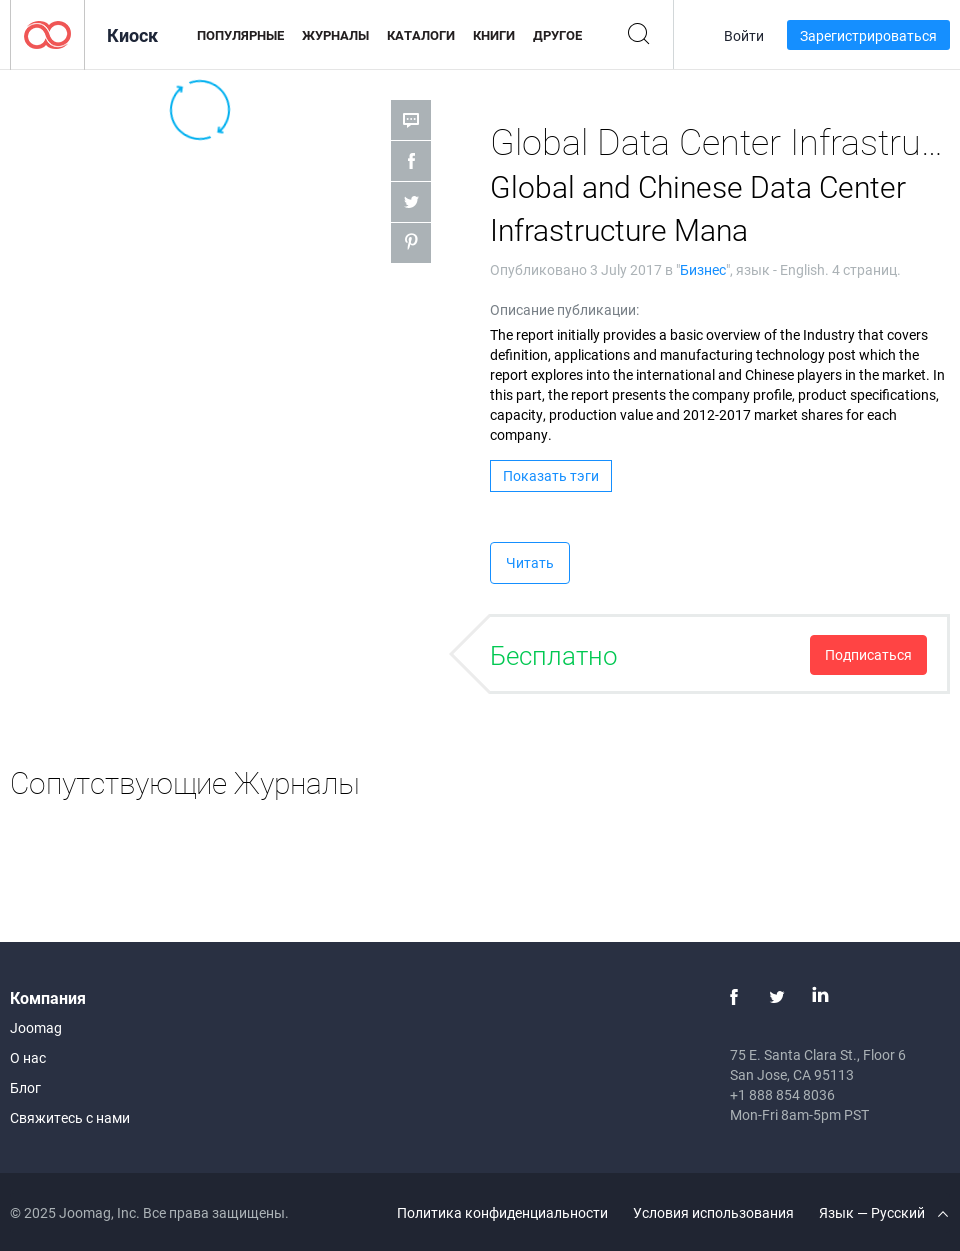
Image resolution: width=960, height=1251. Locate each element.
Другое (557, 35)
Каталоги (421, 35)
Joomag (36, 1027)
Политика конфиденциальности (502, 1212)
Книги (494, 35)
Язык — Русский (883, 1212)
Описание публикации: (564, 309)
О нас (28, 1057)
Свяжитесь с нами (70, 1117)
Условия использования (713, 1212)
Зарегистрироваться (868, 35)
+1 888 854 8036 (782, 1094)
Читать (530, 562)
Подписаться (868, 654)
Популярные (240, 35)
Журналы (335, 35)
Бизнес (703, 269)
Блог (25, 1087)
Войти (744, 35)
